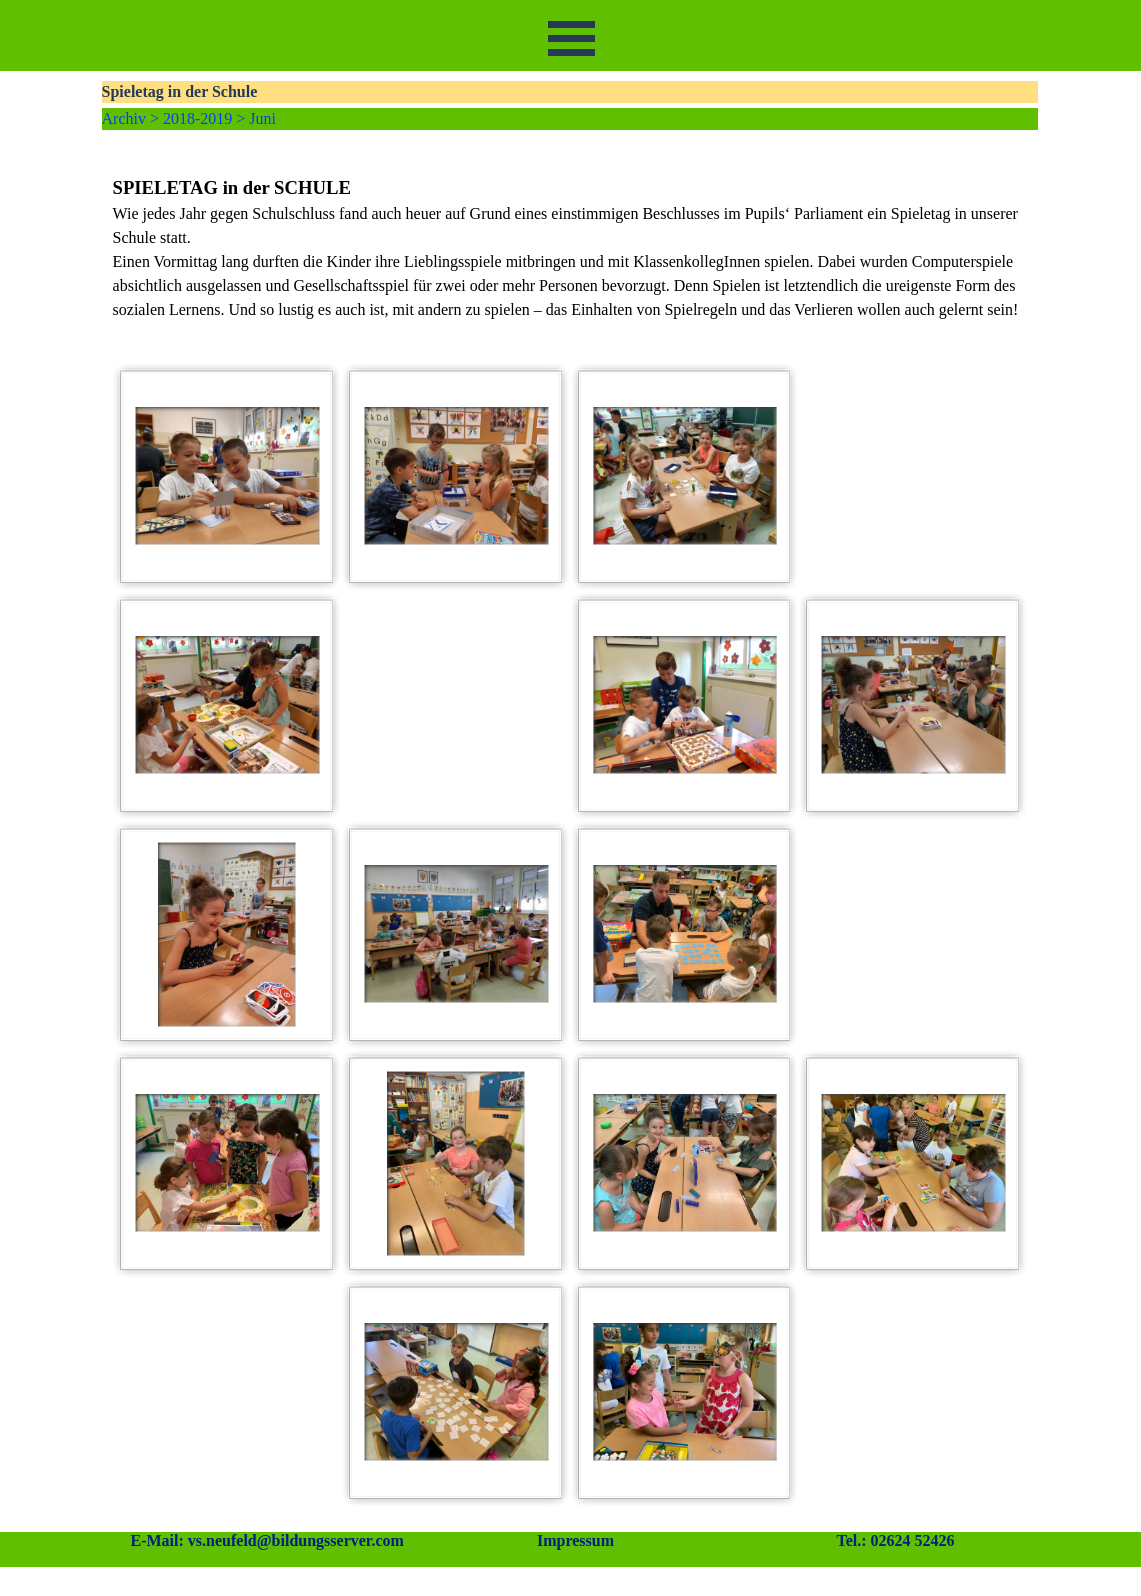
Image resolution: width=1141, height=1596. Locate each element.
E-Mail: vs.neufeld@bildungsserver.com (267, 1540)
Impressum (575, 1540)
